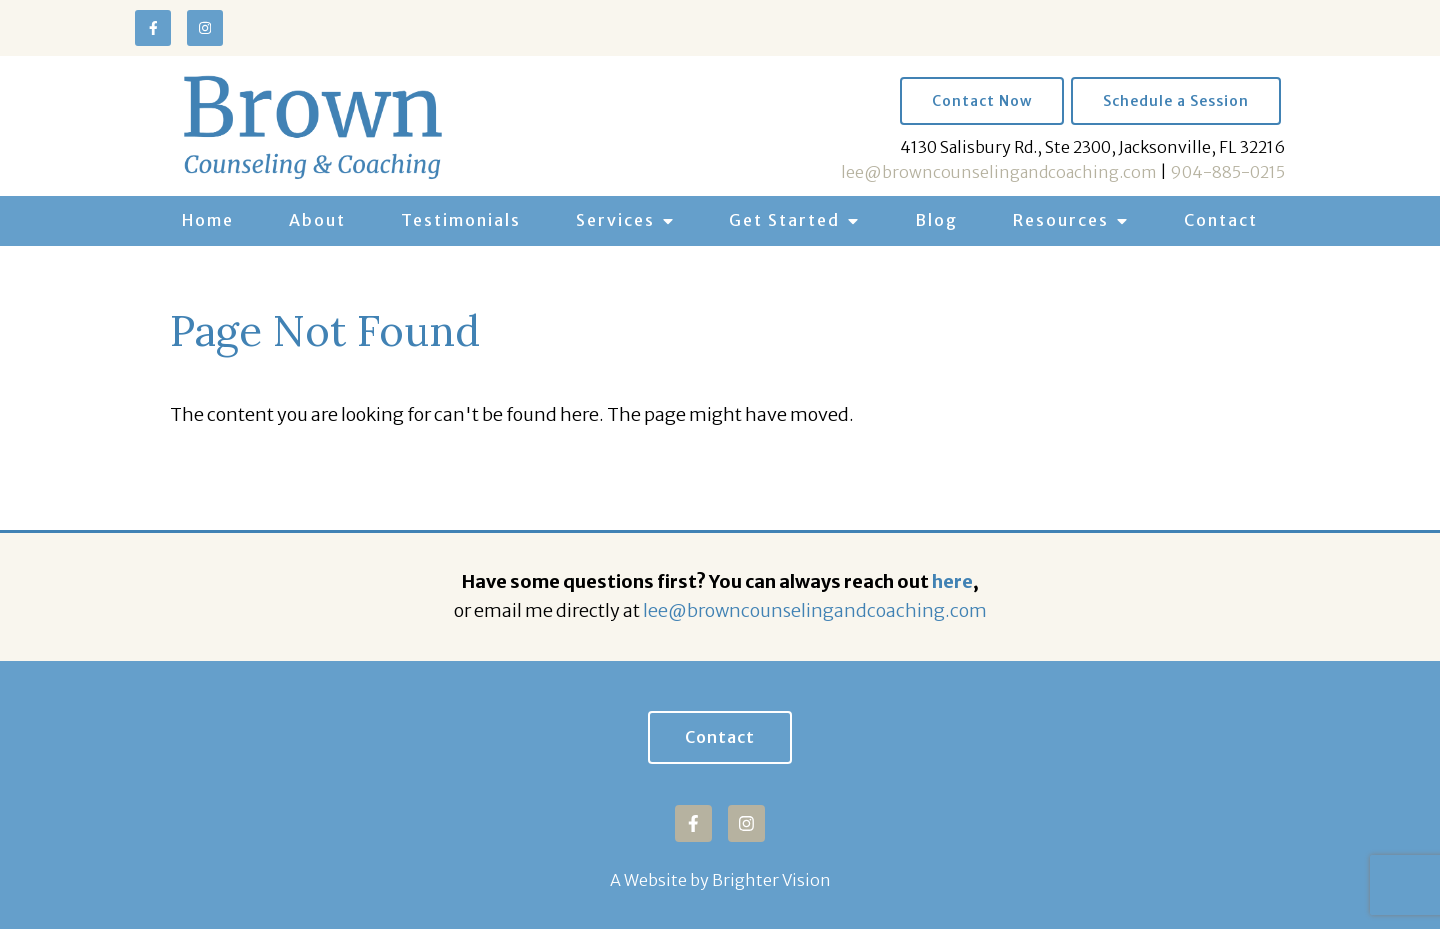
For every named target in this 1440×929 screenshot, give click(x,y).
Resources (1061, 220)
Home (208, 220)
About (317, 220)
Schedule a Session (1176, 101)
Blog (936, 220)
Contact (1221, 220)
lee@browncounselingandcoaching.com (999, 172)
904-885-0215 (1227, 172)
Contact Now (982, 101)
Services (615, 220)
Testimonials (461, 220)
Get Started (784, 220)
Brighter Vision (771, 880)
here (952, 581)
